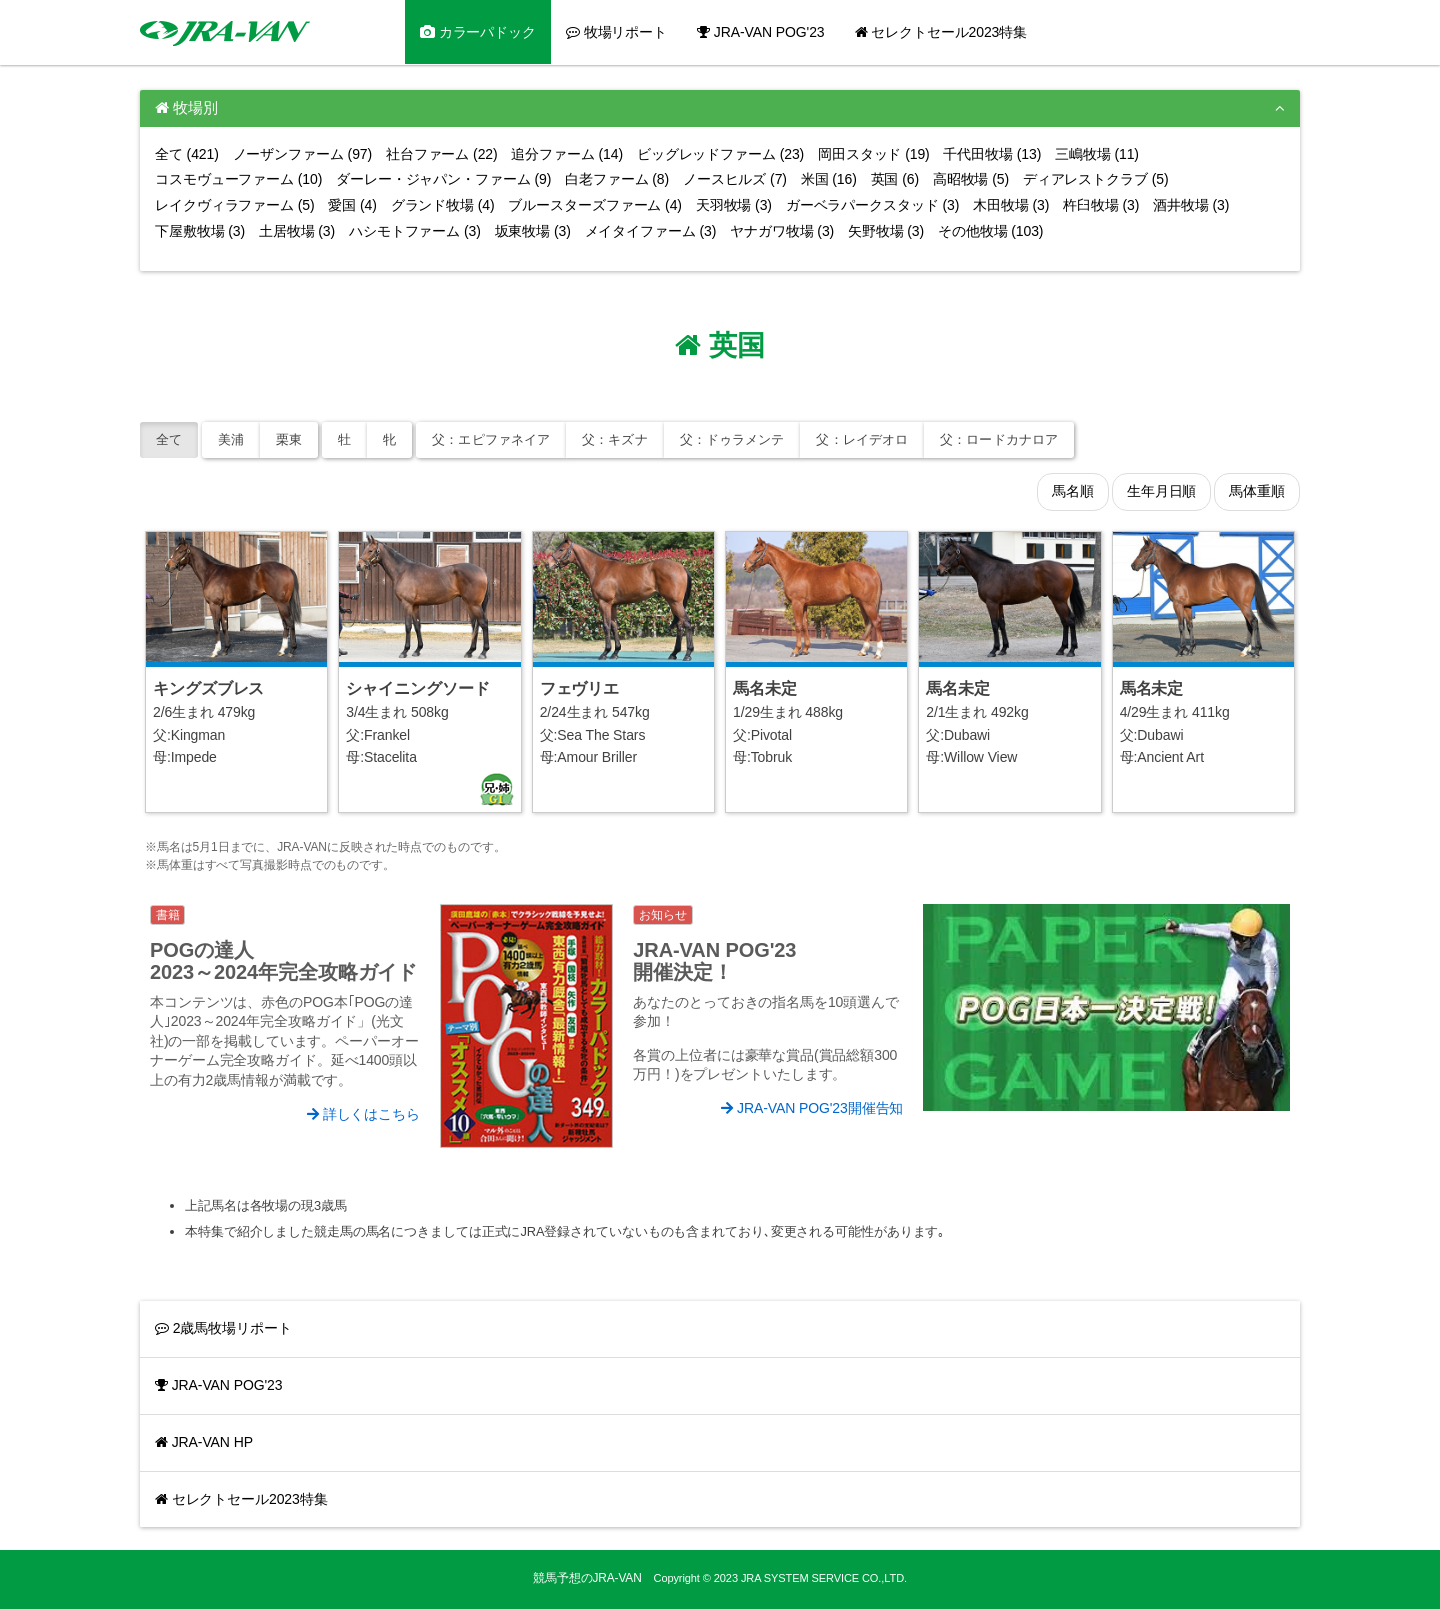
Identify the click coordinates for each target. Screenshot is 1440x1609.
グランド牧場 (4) (443, 205)
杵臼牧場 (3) (1101, 205)
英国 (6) (895, 179)
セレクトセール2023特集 (941, 32)
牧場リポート (616, 32)
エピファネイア (491, 439)
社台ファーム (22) (442, 154)
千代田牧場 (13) (992, 154)
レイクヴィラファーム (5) (235, 205)
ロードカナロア (999, 439)
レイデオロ (862, 439)
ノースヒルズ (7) (735, 179)
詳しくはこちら (363, 1114)
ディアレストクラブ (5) (1096, 179)
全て (169, 439)
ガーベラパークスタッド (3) (873, 205)
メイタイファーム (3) (651, 231)
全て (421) (187, 154)
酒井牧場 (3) (1191, 205)
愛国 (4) (352, 205)
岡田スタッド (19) (874, 154)
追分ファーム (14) (567, 154)
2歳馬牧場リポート (223, 1328)
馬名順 (1073, 491)
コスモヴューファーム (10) (238, 179)
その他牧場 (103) (990, 231)
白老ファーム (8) (617, 179)
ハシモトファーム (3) (415, 231)
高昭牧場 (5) (971, 179)
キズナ (615, 439)
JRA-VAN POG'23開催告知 (812, 1108)
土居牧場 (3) (297, 231)
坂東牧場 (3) (533, 231)
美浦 (231, 439)
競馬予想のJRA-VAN (587, 1578)
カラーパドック (478, 32)
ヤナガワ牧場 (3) (782, 231)
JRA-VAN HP (204, 1442)
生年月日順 (1162, 491)
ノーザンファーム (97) (303, 154)
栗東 (289, 439)
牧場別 (186, 107)
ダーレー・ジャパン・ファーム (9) (443, 179)
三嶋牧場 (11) (1097, 154)
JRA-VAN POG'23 (760, 32)
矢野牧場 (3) (886, 231)
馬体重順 (1257, 491)
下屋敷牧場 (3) (200, 231)
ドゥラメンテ (732, 439)
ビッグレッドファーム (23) (720, 154)
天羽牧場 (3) (734, 205)
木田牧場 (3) (1011, 205)
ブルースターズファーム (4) (595, 205)
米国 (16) (829, 179)
